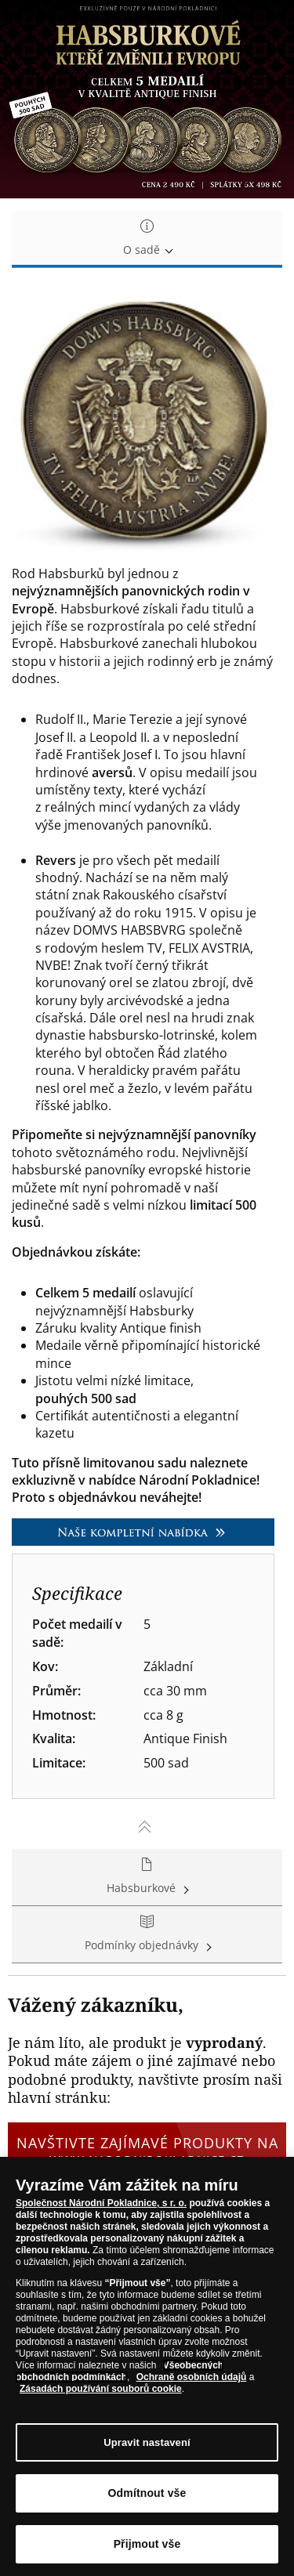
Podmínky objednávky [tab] (147, 1934)
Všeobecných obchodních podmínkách (119, 2371)
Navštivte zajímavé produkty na (147, 2150)
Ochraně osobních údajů (191, 2377)
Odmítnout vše (147, 2493)
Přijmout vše (147, 2544)
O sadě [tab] (147, 238)
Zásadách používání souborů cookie (101, 2388)
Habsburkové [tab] (147, 1876)
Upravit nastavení (147, 2442)
